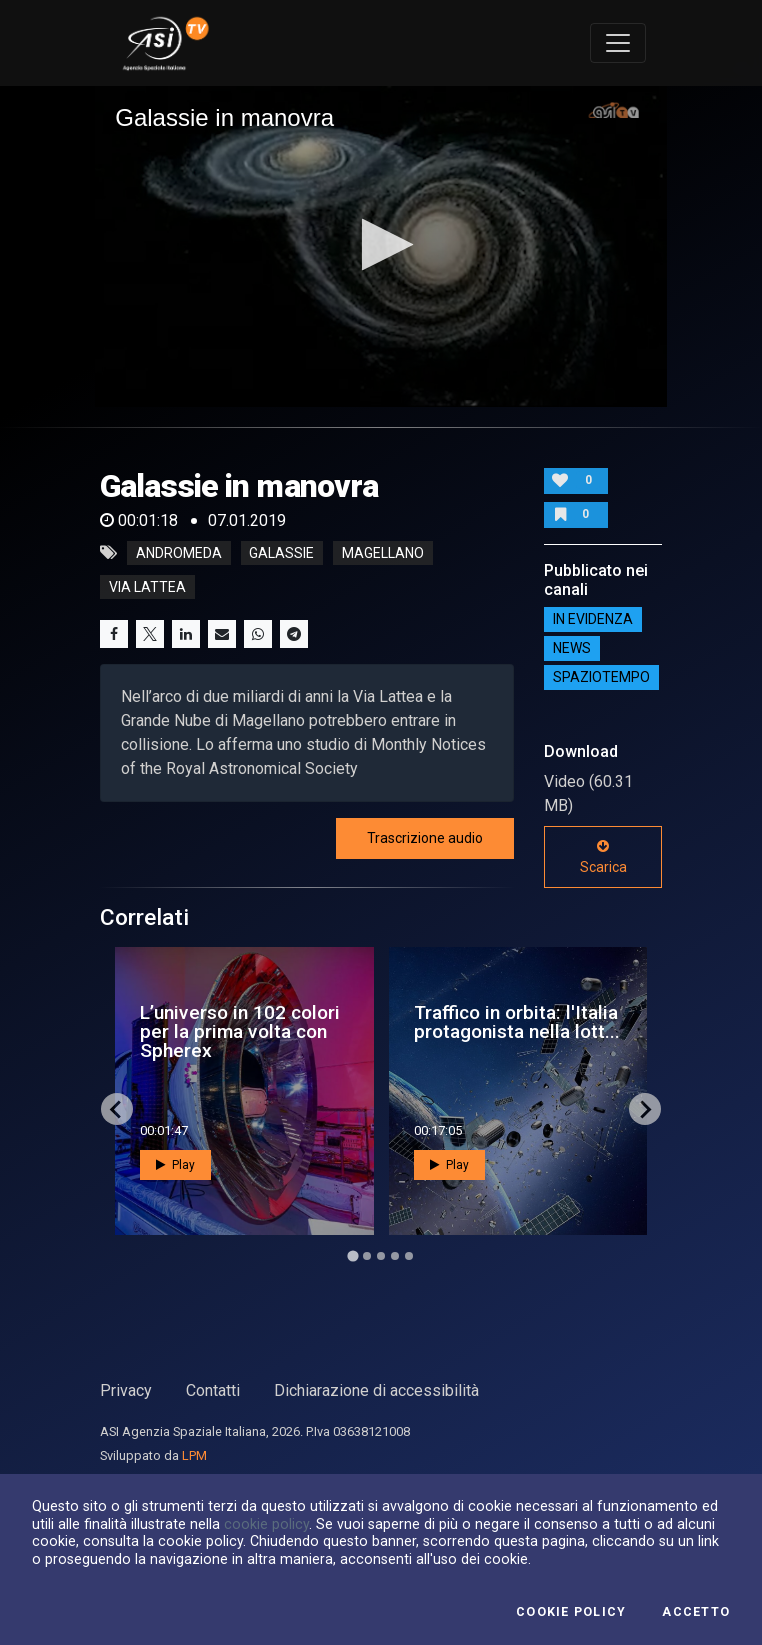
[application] (381, 246)
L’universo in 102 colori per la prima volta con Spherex (240, 1031)
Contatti (213, 1390)
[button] (381, 244)
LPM (194, 1455)
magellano (383, 553)
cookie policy (266, 1524)
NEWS (572, 648)
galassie (281, 553)
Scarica (603, 857)
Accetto (696, 1612)
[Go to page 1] (352, 1255)
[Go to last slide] (117, 1109)
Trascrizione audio (425, 838)
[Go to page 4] (395, 1256)
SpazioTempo (601, 677)
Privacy (126, 1390)
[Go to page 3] (381, 1256)
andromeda (179, 553)
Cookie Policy (571, 1612)
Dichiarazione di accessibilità (376, 1390)
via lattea (147, 587)
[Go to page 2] (367, 1256)
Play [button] (175, 1165)
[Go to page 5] (409, 1256)
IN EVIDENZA (593, 619)
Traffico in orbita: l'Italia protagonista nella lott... (517, 1022)
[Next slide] (645, 1109)
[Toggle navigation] (618, 43)
